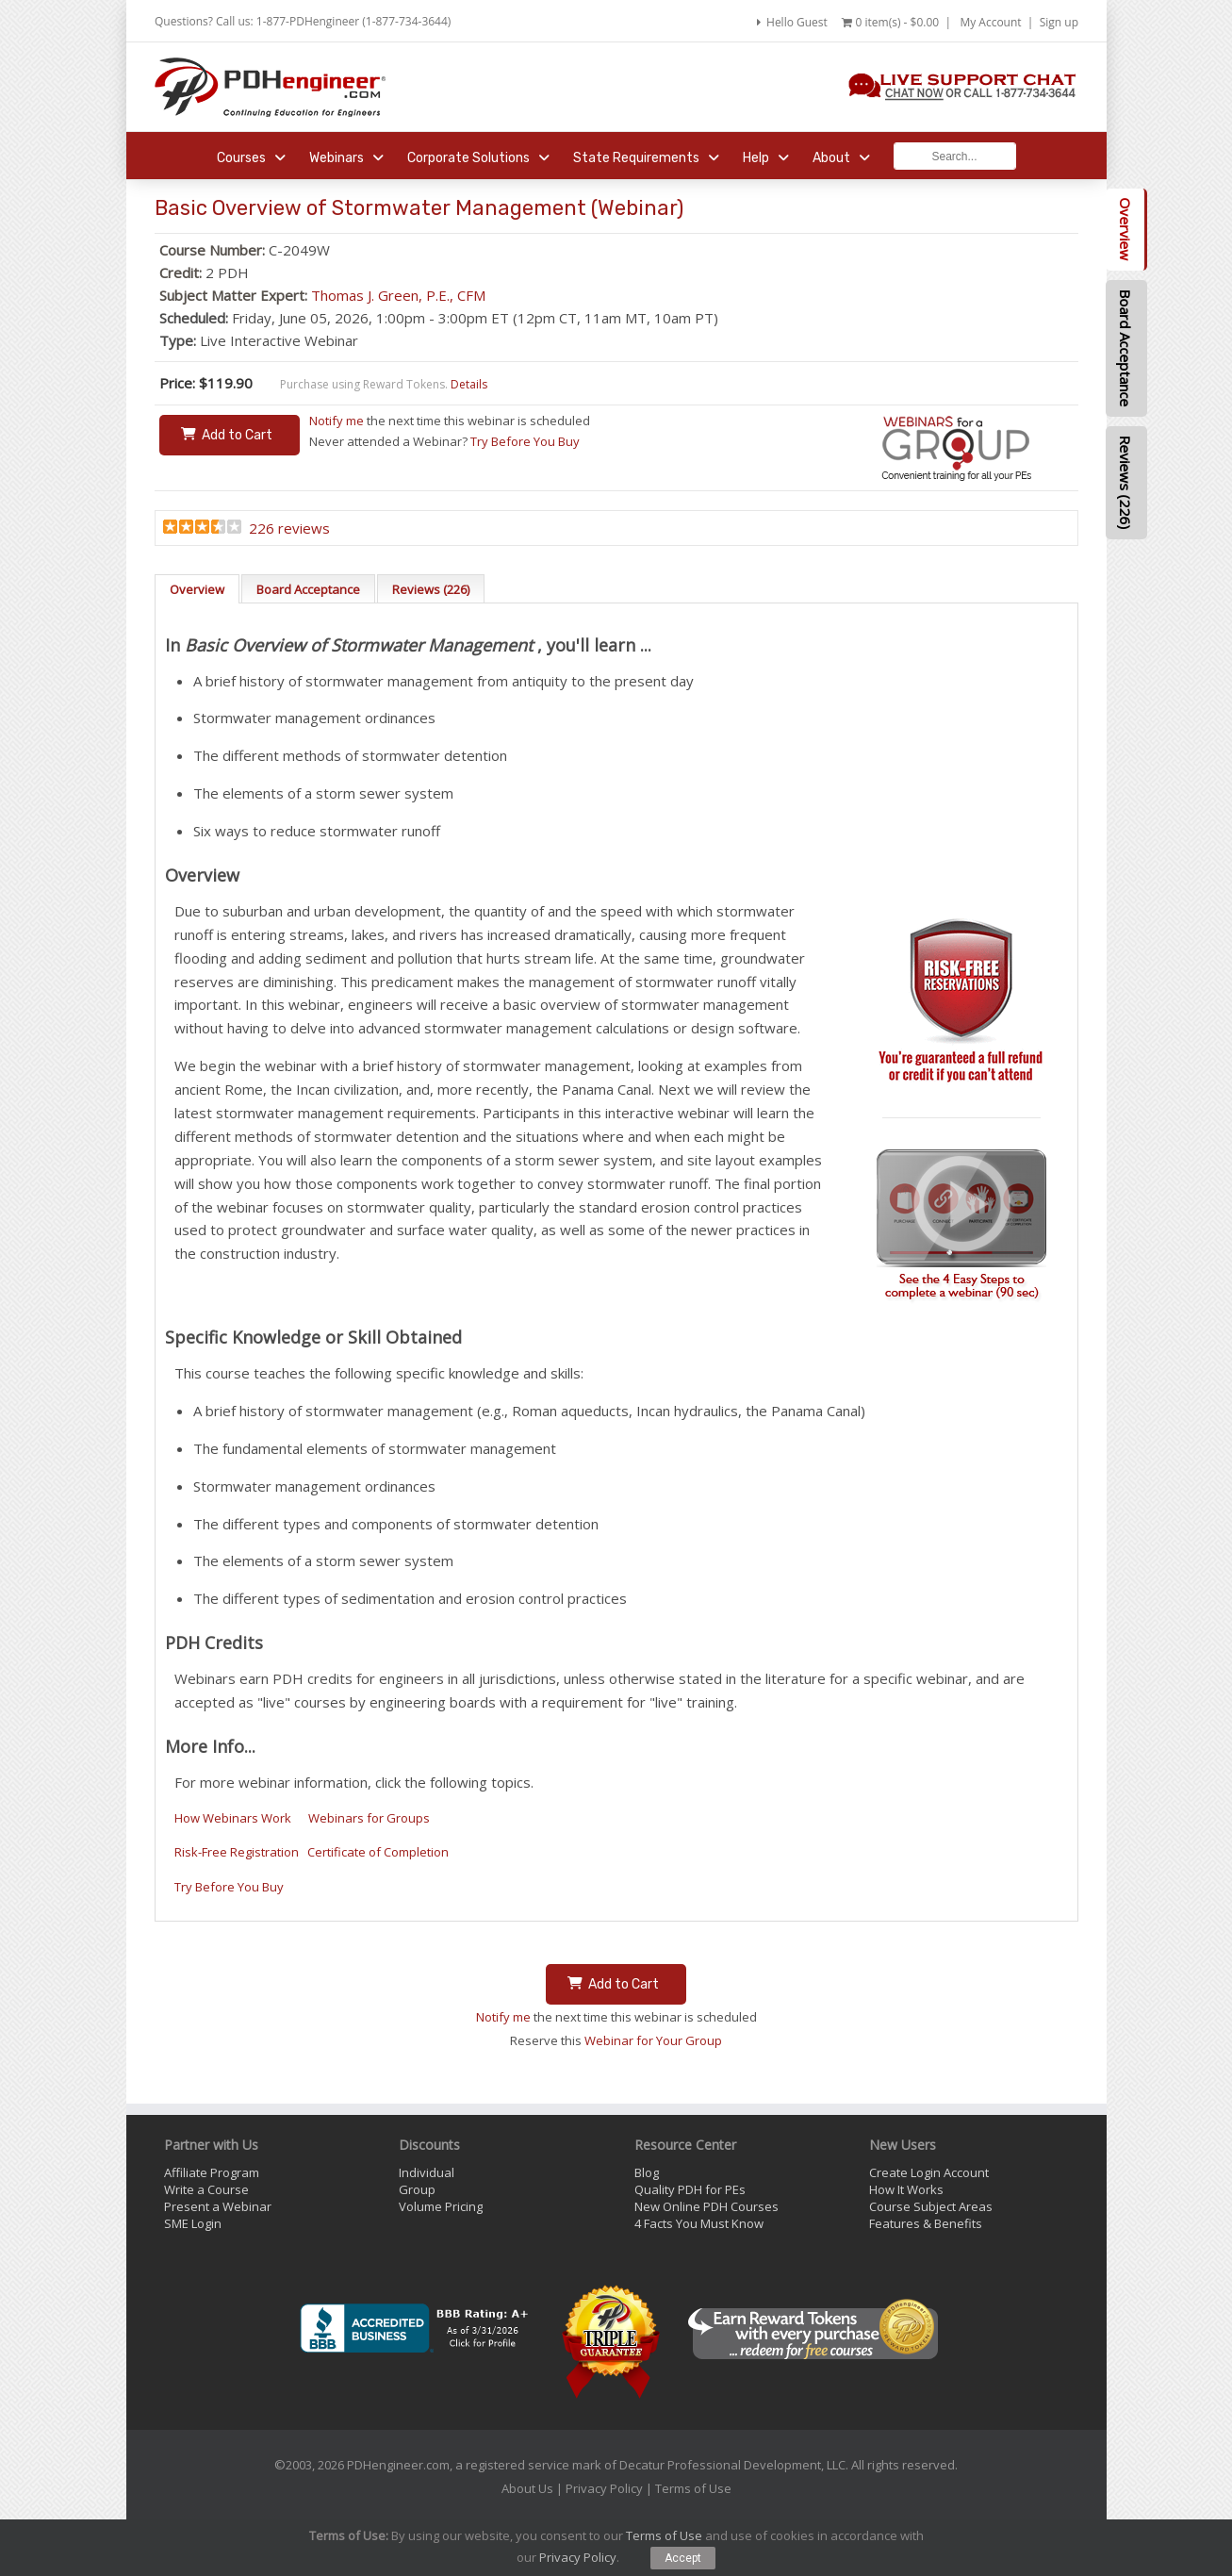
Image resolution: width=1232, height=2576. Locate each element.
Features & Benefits (925, 2223)
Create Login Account (929, 2172)
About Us (527, 2488)
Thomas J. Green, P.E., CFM (398, 295)
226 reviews (289, 528)
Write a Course (206, 2189)
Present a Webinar (217, 2206)
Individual (426, 2172)
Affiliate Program (211, 2172)
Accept (683, 2558)
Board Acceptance (308, 589)
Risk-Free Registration (236, 1851)
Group (417, 2189)
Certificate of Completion (378, 1851)
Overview (197, 589)
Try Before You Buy (525, 441)
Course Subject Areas (931, 2206)
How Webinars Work (232, 1817)
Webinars (346, 158)
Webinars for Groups (369, 1817)
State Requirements (646, 158)
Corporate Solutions (478, 158)
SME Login (193, 2223)
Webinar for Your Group (653, 2040)
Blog (646, 2172)
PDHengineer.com (398, 2464)
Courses (251, 158)
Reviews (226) (430, 589)
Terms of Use (693, 2488)
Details (469, 384)
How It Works (906, 2189)
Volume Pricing (441, 2206)
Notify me (336, 420)
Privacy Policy (604, 2488)
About (841, 158)
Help (766, 158)
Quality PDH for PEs (690, 2189)
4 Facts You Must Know (699, 2223)
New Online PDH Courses (706, 2206)
